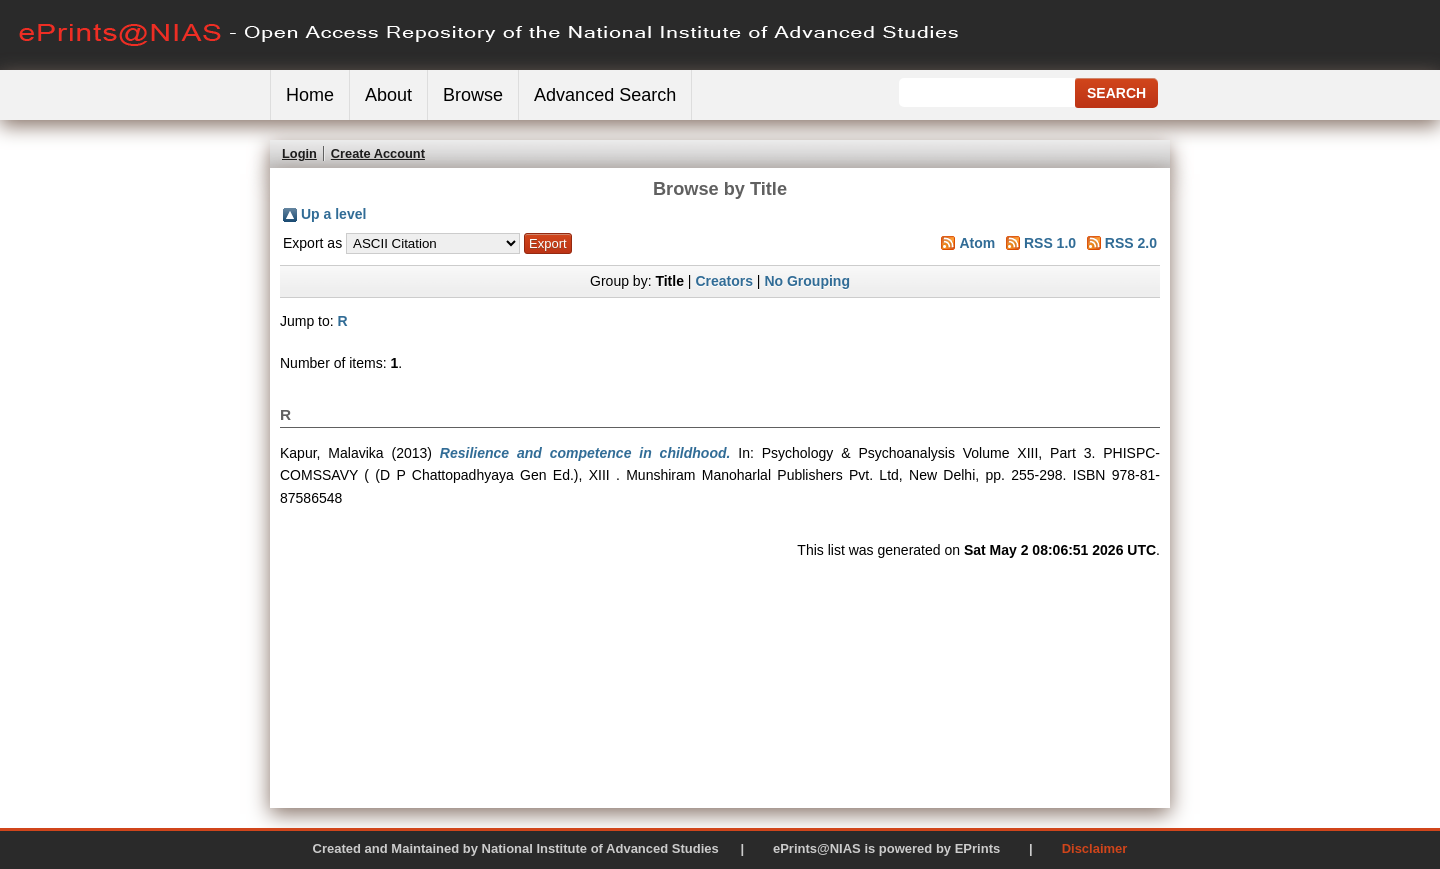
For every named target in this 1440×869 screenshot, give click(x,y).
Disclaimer (1095, 848)
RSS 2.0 (1131, 243)
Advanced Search (605, 95)
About (388, 95)
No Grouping (807, 281)
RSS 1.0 (1050, 243)
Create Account (378, 153)
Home (310, 95)
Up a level (333, 214)
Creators (724, 281)
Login (299, 153)
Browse (473, 95)
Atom (977, 243)
